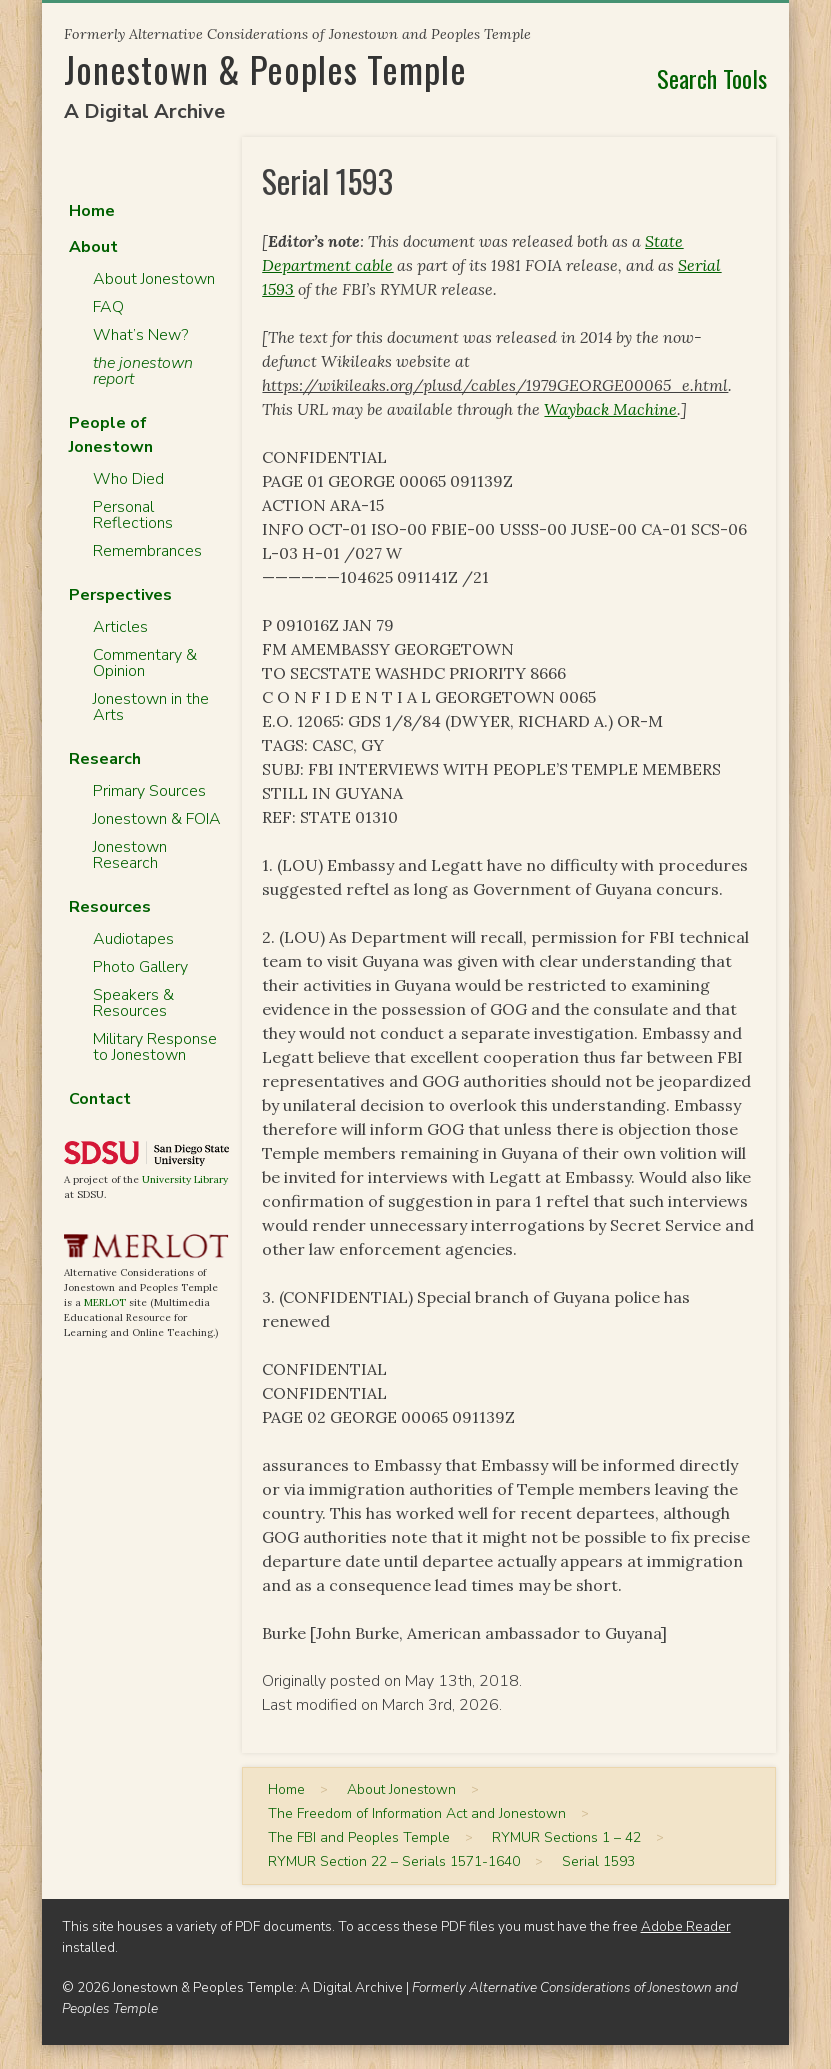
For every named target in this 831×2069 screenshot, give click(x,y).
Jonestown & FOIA (157, 819)
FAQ (108, 307)
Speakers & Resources (133, 1003)
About (93, 247)
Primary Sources (149, 791)
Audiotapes (133, 939)
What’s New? (140, 335)
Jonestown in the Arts (151, 707)
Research (105, 759)
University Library (185, 1179)
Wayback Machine (610, 409)
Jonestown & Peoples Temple (265, 68)
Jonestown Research (130, 855)
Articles (120, 627)
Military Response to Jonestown (155, 1047)
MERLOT (105, 1302)
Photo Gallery (140, 967)
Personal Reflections (133, 515)
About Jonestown (154, 279)
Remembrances (147, 551)
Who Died (128, 479)
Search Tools (712, 78)
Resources (110, 907)
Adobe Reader (686, 1926)
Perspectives (120, 595)
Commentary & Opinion (145, 663)
